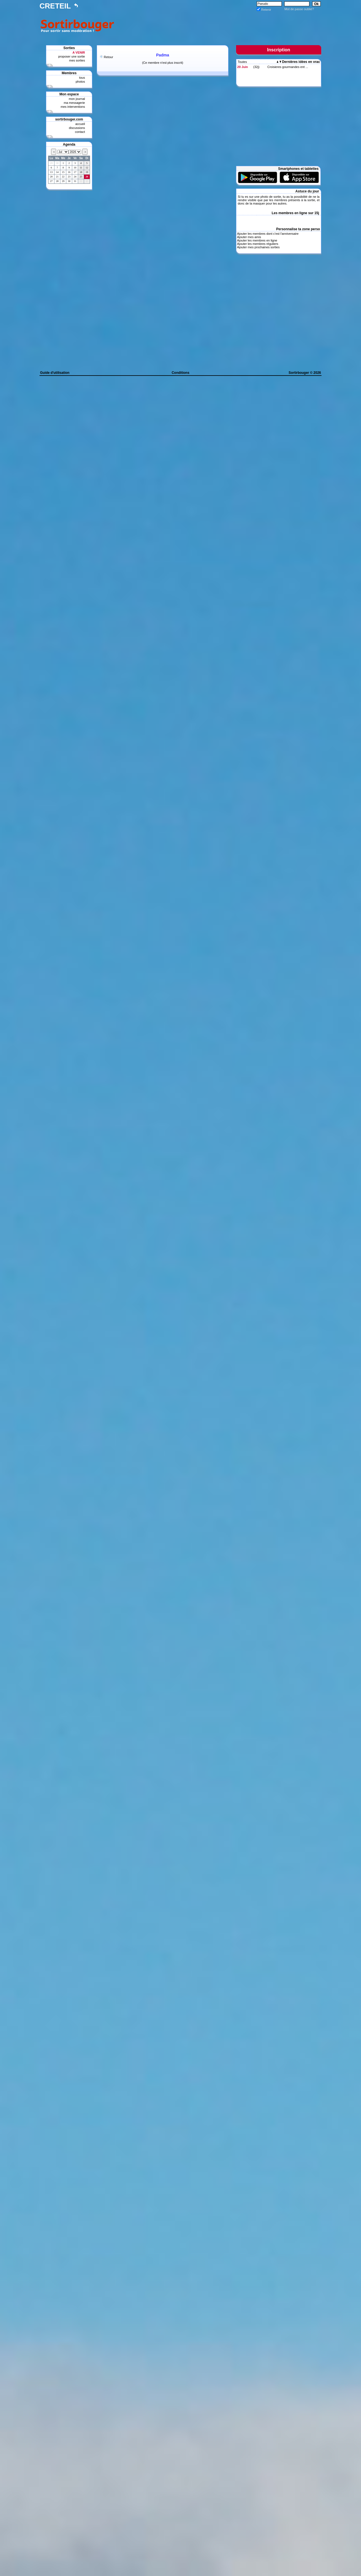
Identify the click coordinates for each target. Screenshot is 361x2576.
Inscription (278, 49)
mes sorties (77, 60)
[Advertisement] (219, 24)
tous (82, 77)
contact (80, 131)
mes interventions (73, 106)
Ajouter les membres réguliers (257, 243)
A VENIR (78, 52)
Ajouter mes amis (249, 237)
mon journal (77, 98)
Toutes (242, 61)
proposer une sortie (71, 56)
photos (80, 81)
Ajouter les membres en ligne (257, 240)
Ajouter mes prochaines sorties (258, 247)
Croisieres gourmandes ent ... (287, 67)
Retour (108, 57)
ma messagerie (74, 102)
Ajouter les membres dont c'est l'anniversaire (267, 233)
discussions (77, 128)
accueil (80, 124)
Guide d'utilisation (54, 373)
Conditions (181, 373)
